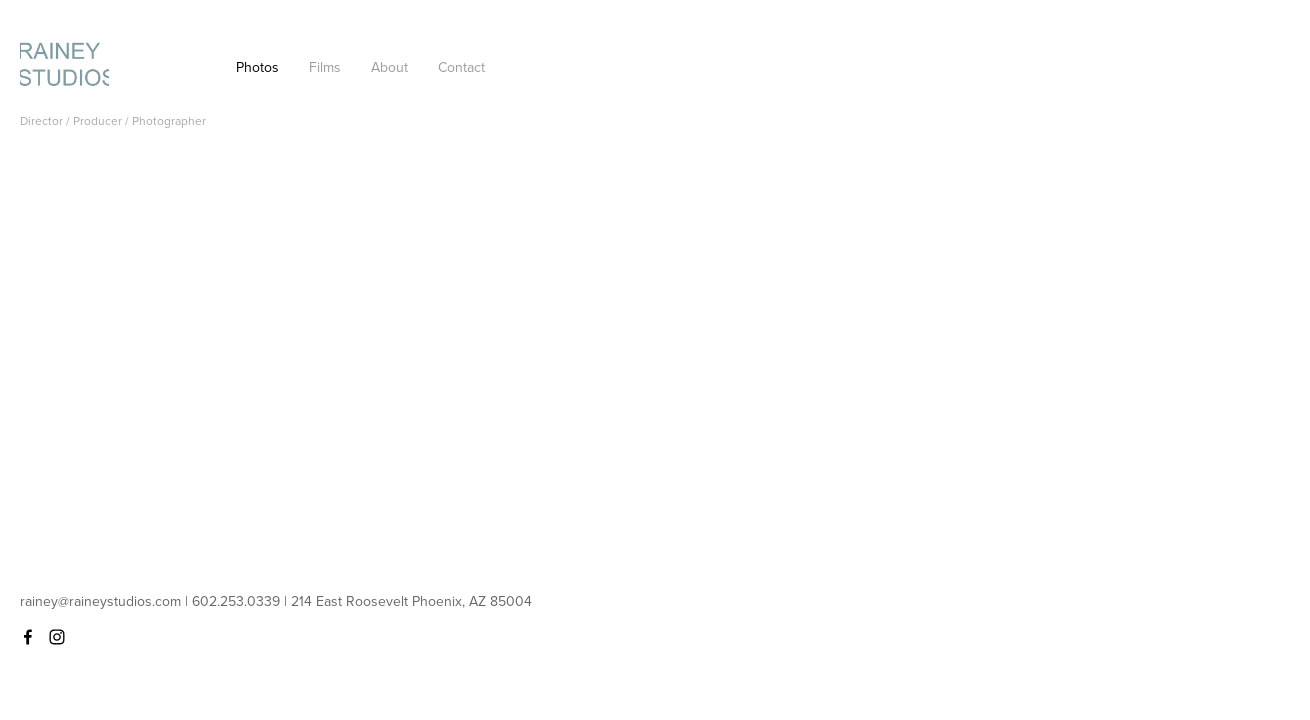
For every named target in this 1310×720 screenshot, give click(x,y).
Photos (257, 67)
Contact (461, 67)
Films (325, 67)
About (389, 67)
